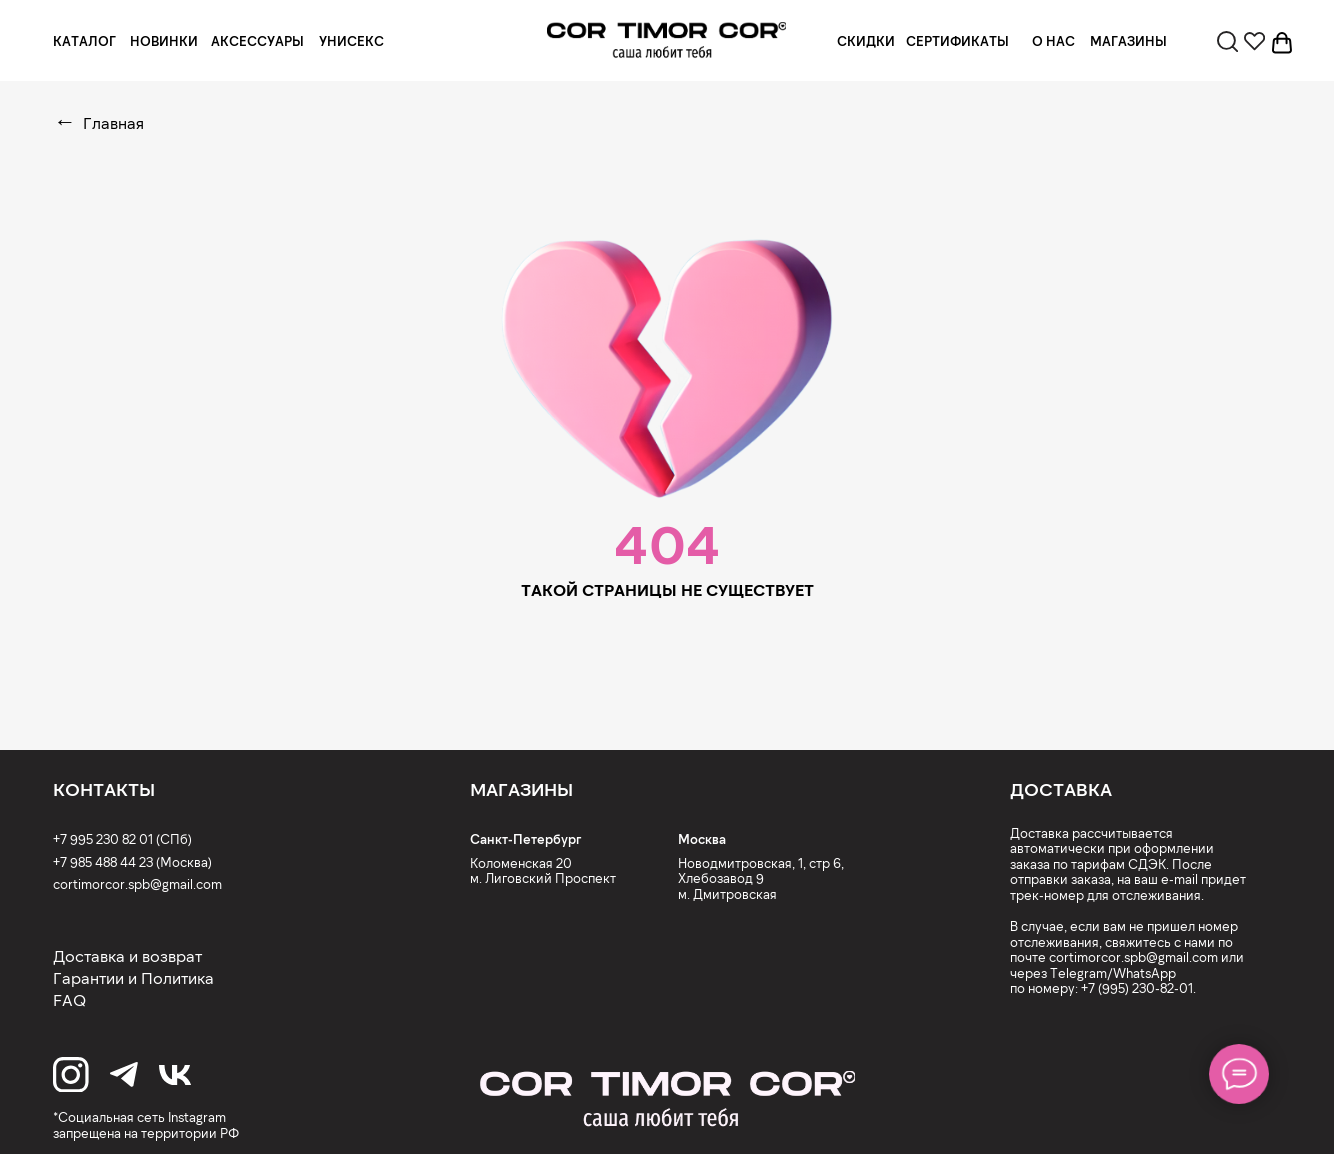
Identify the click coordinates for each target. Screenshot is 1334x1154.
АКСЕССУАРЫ (257, 41)
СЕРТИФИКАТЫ (957, 41)
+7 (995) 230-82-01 (1137, 988)
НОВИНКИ (164, 41)
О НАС (1053, 41)
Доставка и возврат (127, 955)
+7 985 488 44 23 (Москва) (132, 862)
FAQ (69, 999)
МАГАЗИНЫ (1128, 41)
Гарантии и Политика (133, 977)
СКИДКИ (866, 41)
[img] (666, 40)
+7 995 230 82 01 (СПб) (122, 839)
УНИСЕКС (351, 41)
